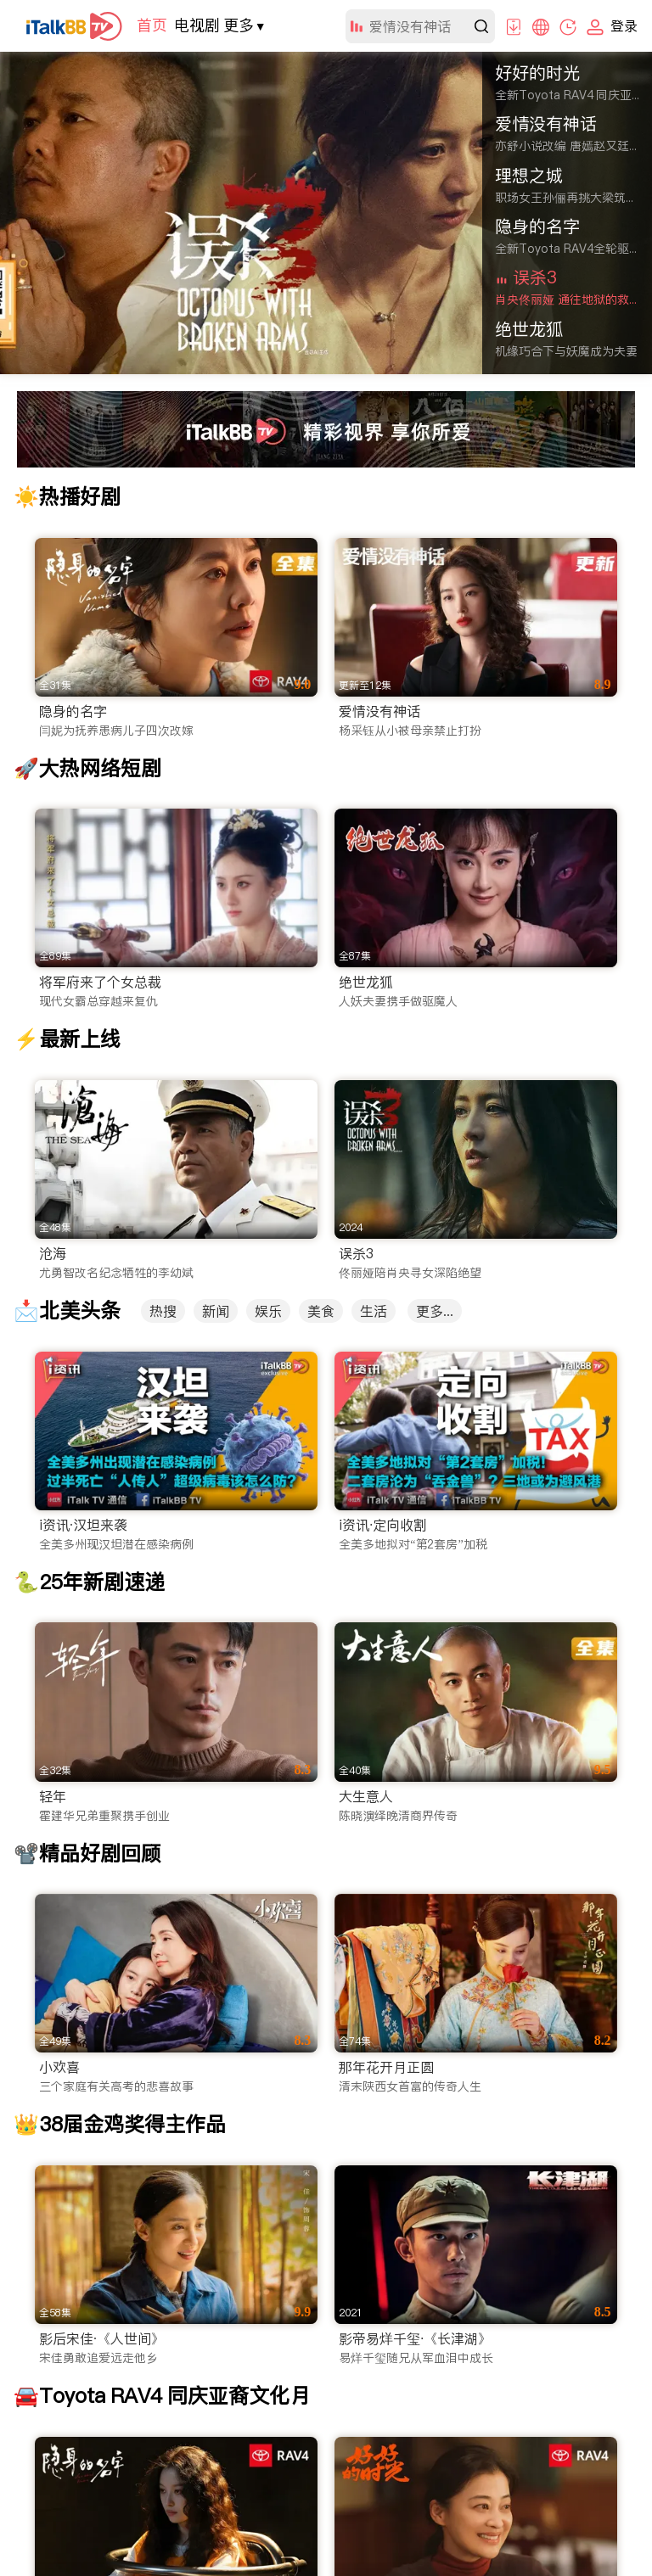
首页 (152, 25)
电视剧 (197, 25)
